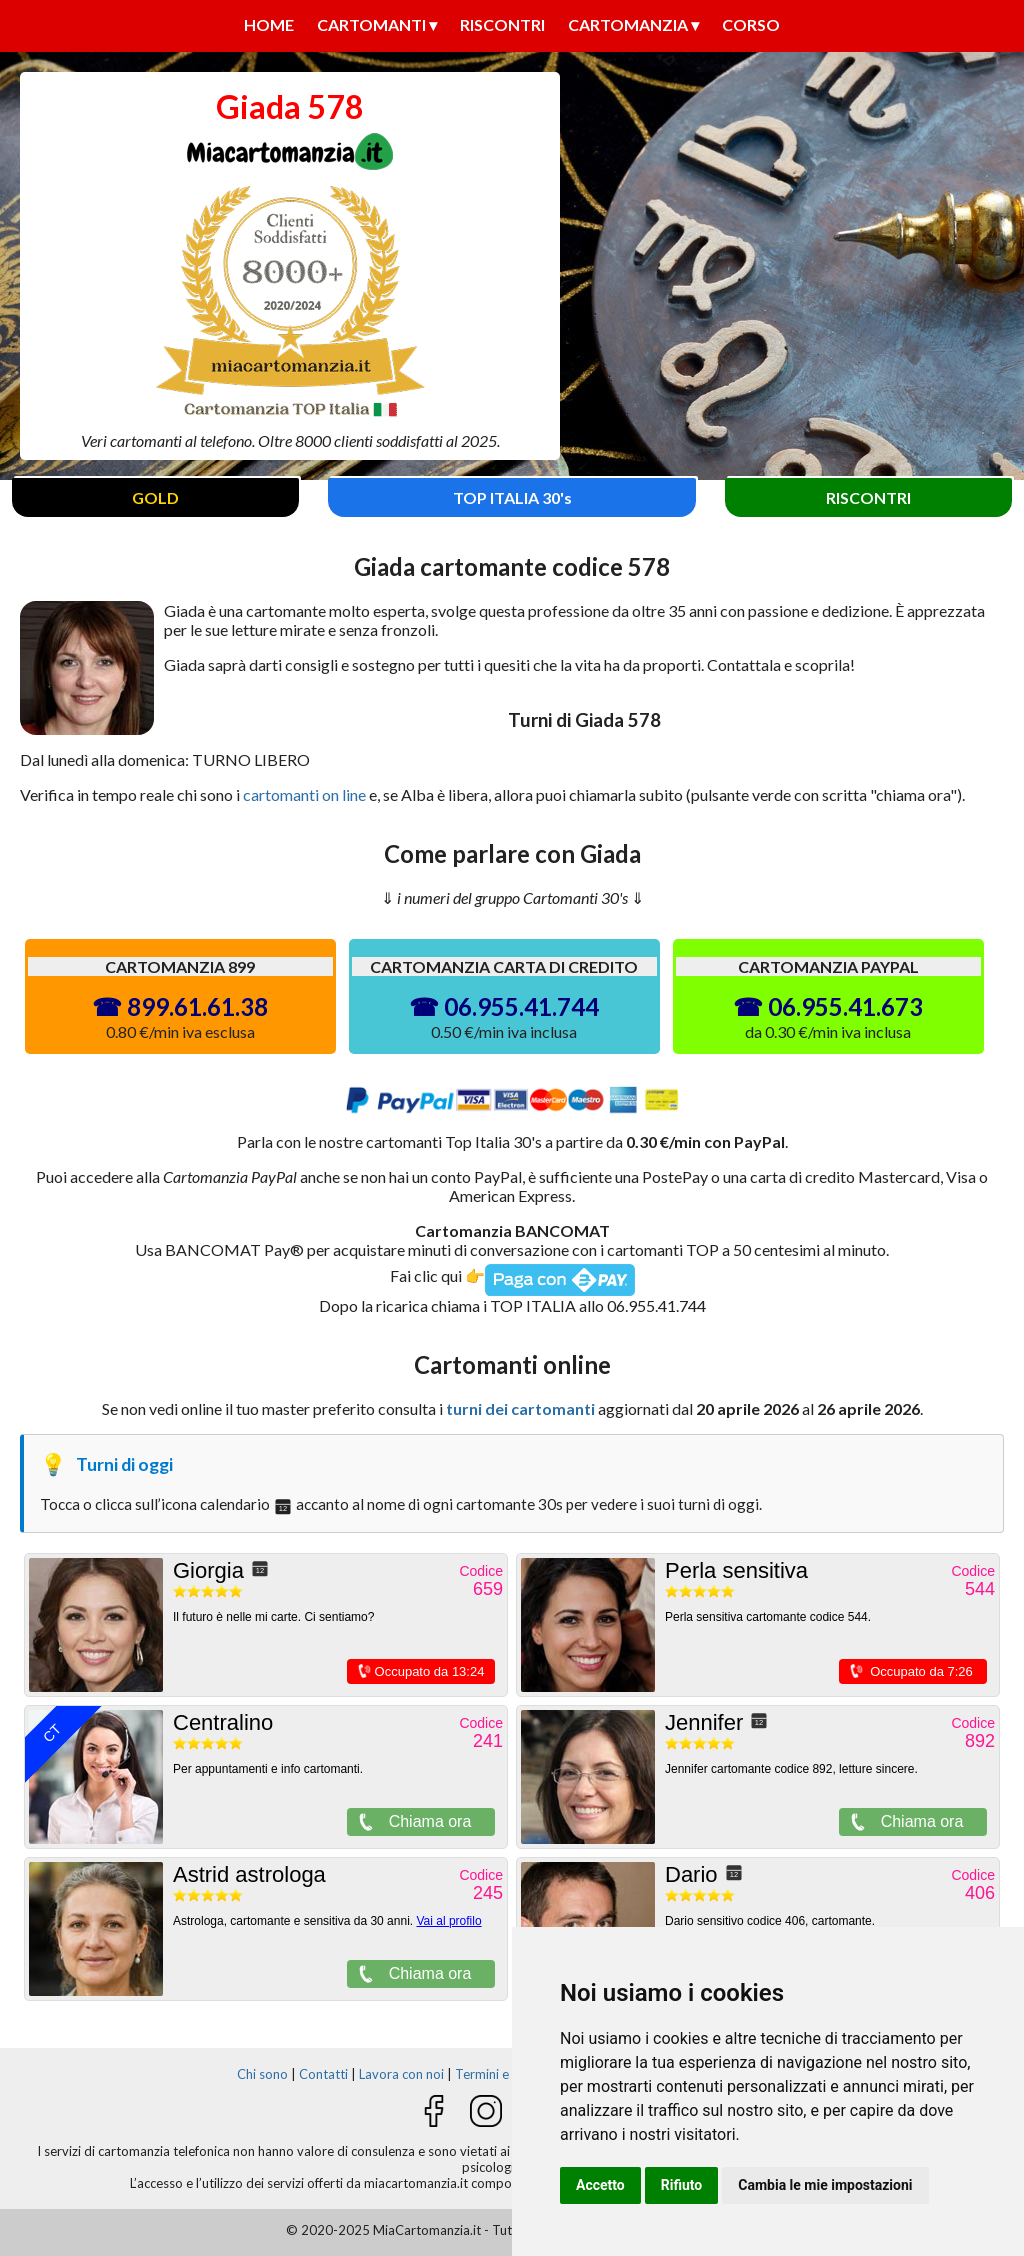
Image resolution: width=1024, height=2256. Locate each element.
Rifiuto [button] (682, 2185)
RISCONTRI (868, 497)
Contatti (323, 2074)
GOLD (155, 497)
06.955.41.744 (521, 1006)
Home (269, 24)
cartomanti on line (304, 794)
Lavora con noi (401, 2074)
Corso (751, 24)
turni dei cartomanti (520, 1408)
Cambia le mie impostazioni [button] (825, 2185)
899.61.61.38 (197, 1006)
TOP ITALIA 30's (512, 497)
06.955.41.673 (845, 1006)
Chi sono (262, 2074)
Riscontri (502, 24)
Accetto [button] (600, 2185)
